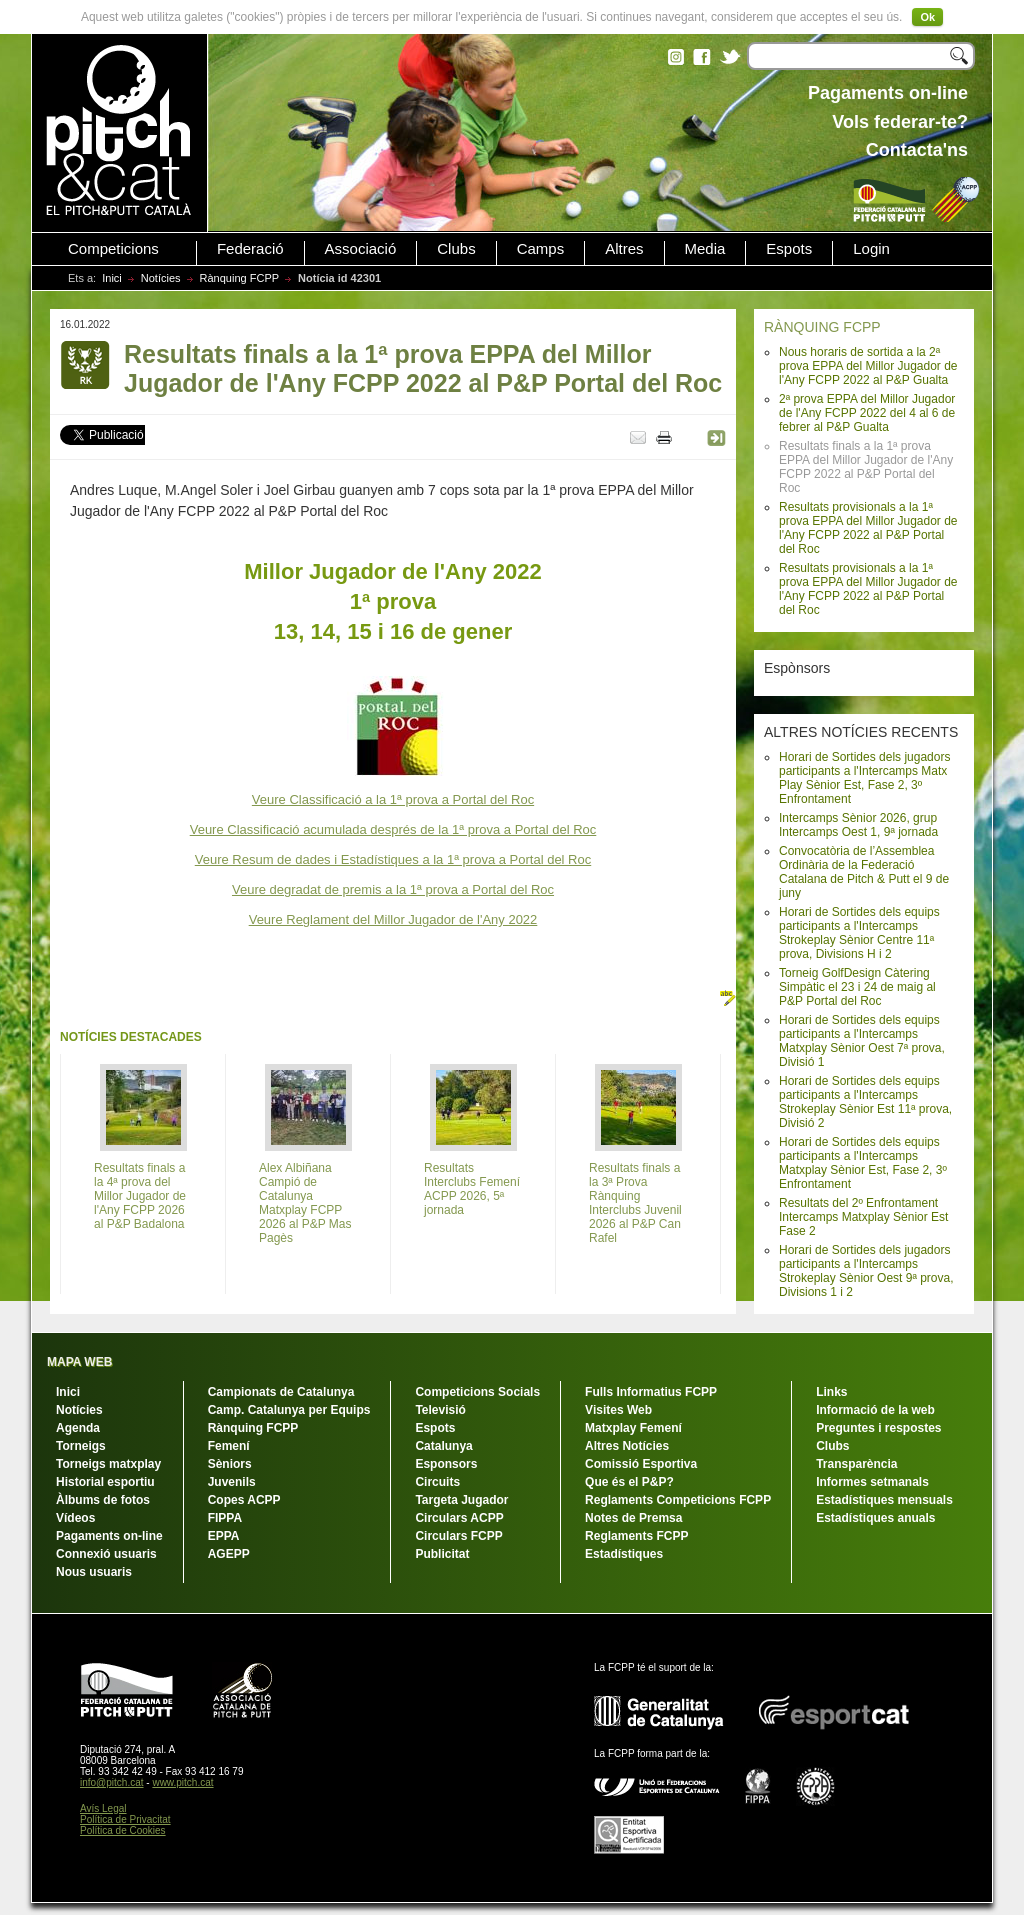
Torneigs (81, 1446)
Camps (541, 249)
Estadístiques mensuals (884, 1500)
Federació (250, 249)
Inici (112, 278)
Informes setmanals (872, 1482)
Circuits (437, 1482)
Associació (361, 249)
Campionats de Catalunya (281, 1392)
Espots (789, 249)
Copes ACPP (244, 1500)
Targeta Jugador (461, 1500)
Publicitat (442, 1554)
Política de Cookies (123, 1830)
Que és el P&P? (629, 1482)
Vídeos (75, 1518)
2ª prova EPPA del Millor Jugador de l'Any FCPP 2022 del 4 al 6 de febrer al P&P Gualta (867, 413)
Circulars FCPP (458, 1536)
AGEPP (229, 1554)
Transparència (856, 1464)
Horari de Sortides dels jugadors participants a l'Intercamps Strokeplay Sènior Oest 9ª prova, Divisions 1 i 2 (866, 1271)
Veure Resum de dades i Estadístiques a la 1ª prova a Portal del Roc (393, 859)
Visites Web (618, 1410)
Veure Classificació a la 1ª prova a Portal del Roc (393, 799)
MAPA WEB (79, 1362)
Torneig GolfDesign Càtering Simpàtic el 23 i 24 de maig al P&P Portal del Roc (857, 987)
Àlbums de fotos (103, 1500)
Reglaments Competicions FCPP (678, 1500)
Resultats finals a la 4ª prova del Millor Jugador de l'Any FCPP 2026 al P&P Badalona (140, 1196)
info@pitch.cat (112, 1782)
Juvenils (232, 1482)
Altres (624, 249)
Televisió (440, 1410)
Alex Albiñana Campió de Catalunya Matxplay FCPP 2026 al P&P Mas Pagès (305, 1203)
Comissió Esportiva (641, 1464)
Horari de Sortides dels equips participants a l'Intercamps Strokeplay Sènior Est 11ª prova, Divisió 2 (865, 1102)
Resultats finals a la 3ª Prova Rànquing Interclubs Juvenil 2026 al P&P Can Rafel (635, 1203)
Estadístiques (624, 1554)
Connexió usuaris (106, 1554)
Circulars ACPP (459, 1518)
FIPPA (225, 1518)
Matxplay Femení (633, 1428)
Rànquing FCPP (240, 278)
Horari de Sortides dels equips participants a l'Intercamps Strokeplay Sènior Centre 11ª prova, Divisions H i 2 (859, 933)
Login (871, 249)
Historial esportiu (105, 1482)
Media (705, 249)
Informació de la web (875, 1410)
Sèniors (230, 1464)
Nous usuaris (94, 1572)
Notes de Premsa (633, 1518)
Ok (927, 17)
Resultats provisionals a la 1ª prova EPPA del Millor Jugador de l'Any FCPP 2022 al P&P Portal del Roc (868, 528)
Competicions (113, 249)
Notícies (161, 278)
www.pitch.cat (182, 1782)
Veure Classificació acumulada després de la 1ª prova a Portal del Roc (393, 829)
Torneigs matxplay (108, 1464)
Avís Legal (103, 1808)
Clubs (456, 249)
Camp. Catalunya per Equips (289, 1410)
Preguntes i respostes (878, 1428)
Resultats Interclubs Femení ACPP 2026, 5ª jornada (472, 1189)
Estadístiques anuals (875, 1518)
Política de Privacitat (125, 1819)
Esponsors (446, 1464)
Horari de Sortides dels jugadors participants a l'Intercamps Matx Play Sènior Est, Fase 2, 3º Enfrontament (864, 778)
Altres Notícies (627, 1446)
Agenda (78, 1428)
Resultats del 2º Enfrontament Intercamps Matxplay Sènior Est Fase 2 (863, 1217)
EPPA (224, 1536)
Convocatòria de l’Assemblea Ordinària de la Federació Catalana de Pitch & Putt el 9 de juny (864, 872)
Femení (229, 1446)
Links (831, 1392)
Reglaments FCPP (636, 1536)
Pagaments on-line (109, 1536)
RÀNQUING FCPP (822, 327)
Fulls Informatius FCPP (651, 1392)
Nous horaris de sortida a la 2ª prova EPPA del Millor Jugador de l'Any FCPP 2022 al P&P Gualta (868, 366)
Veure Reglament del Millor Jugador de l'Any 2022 (393, 919)
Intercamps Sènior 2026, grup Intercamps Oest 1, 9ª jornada (858, 825)
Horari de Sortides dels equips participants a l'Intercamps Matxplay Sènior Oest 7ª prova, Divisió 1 (862, 1041)
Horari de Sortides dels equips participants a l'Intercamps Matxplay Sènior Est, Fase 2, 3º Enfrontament (863, 1163)
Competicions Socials (477, 1392)
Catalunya (443, 1446)
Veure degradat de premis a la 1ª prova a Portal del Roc (393, 889)
